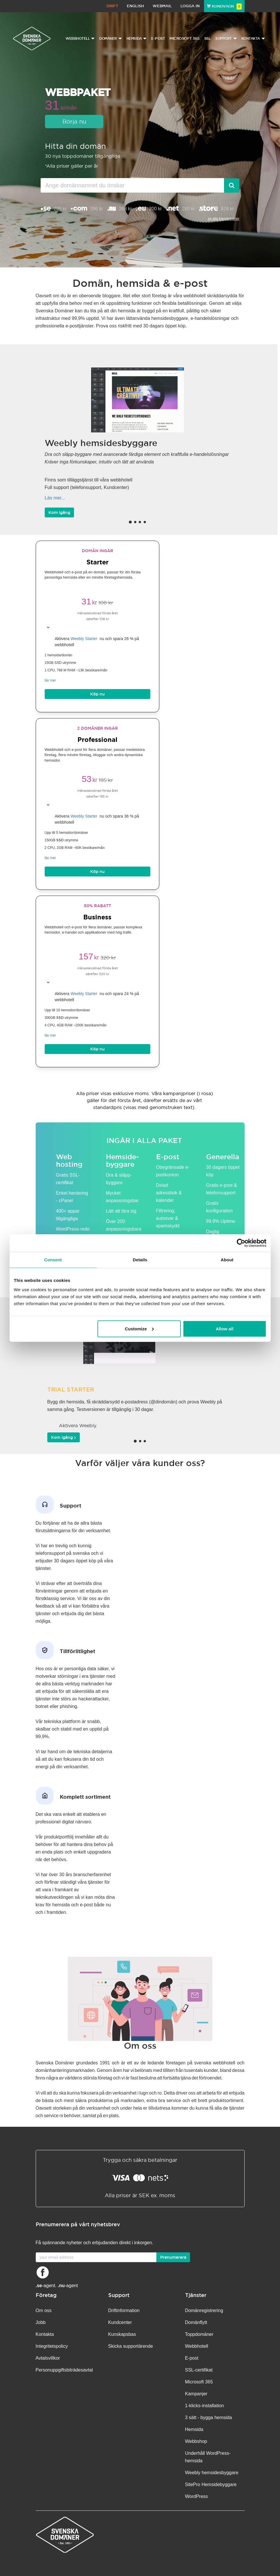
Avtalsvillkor (48, 2358)
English (135, 5)
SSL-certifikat (199, 2369)
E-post (158, 38)
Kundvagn (224, 6)
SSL (207, 38)
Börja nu (74, 121)
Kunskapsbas (122, 2334)
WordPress (196, 2496)
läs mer (50, 680)
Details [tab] (140, 1259)
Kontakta (45, 2334)
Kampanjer (196, 2393)
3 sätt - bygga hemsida (208, 2417)
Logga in (190, 5)
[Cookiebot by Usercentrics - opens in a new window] (241, 1243)
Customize (139, 1328)
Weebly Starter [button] (84, 638)
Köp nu (97, 694)
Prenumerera (173, 2257)
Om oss (44, 2310)
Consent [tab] (53, 1259)
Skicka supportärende (130, 2346)
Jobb (41, 2322)
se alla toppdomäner (223, 219)
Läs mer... (55, 497)
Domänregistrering (204, 2310)
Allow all (225, 1328)
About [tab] (227, 1259)
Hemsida (194, 2429)
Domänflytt (196, 2322)
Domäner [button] (110, 38)
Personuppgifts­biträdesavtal (64, 2369)
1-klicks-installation (204, 2405)
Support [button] (226, 38)
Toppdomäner (199, 2334)
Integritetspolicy (52, 2346)
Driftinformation (124, 2310)
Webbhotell (196, 2346)
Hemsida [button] (137, 38)
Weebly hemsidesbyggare (212, 2472)
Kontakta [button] (253, 38)
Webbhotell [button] (80, 38)
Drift (112, 5)
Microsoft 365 (184, 38)
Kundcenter (120, 2322)
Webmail (162, 5)
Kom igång (59, 512)
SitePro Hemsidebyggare (211, 2484)
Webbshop (196, 2441)
